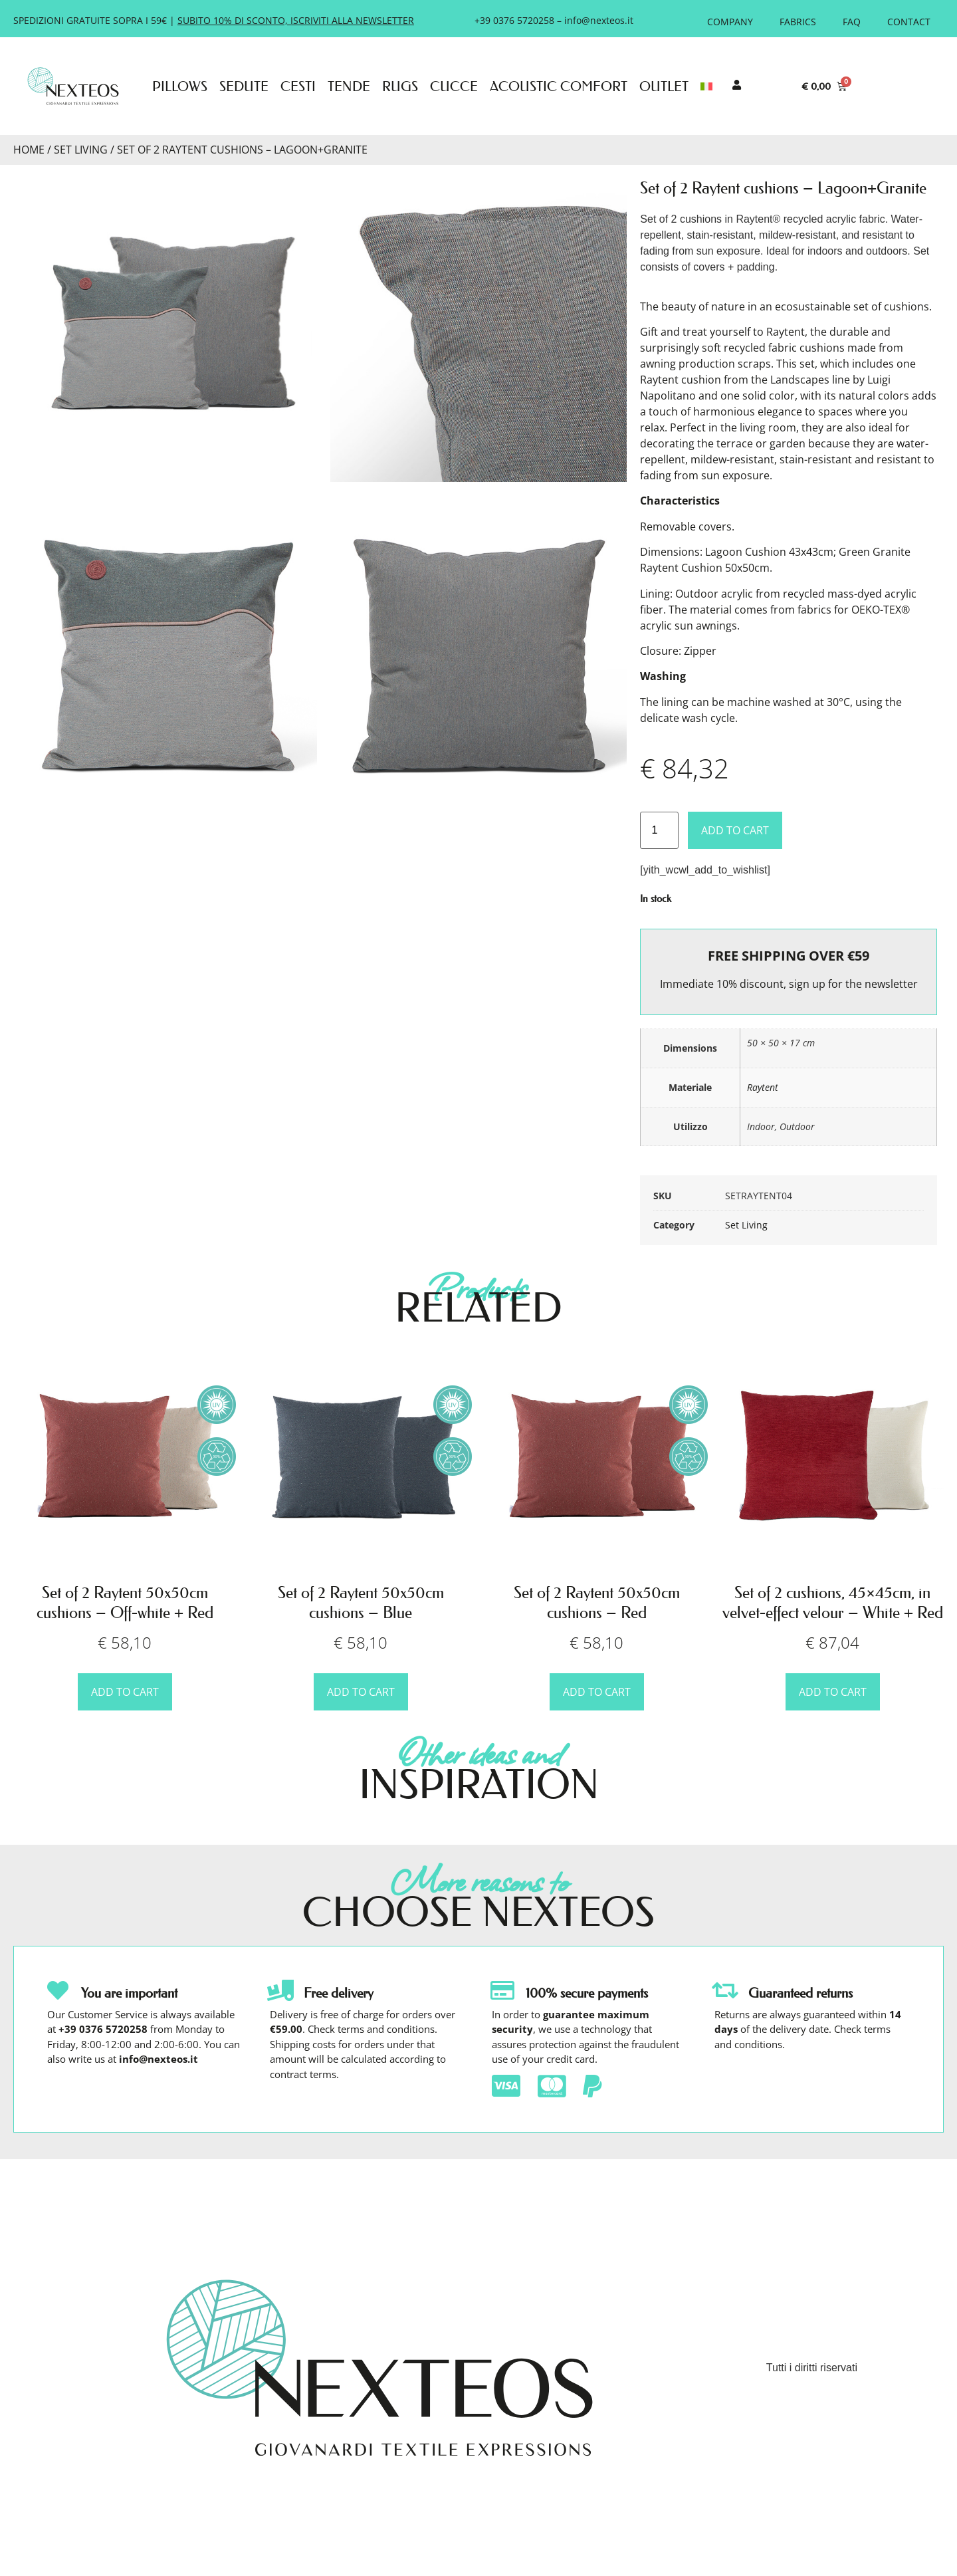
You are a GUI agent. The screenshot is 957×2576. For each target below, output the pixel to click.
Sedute (243, 86)
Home (29, 149)
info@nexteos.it (598, 20)
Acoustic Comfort (558, 86)
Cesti (298, 86)
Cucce (454, 86)
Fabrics (798, 21)
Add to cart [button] (125, 1692)
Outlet (664, 86)
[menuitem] (706, 86)
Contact (908, 21)
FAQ (852, 21)
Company (730, 21)
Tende (349, 86)
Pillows (179, 86)
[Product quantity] (659, 830)
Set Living (81, 149)
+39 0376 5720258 (514, 20)
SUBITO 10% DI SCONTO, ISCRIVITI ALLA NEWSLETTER (295, 20)
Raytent (762, 1087)
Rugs (400, 86)
